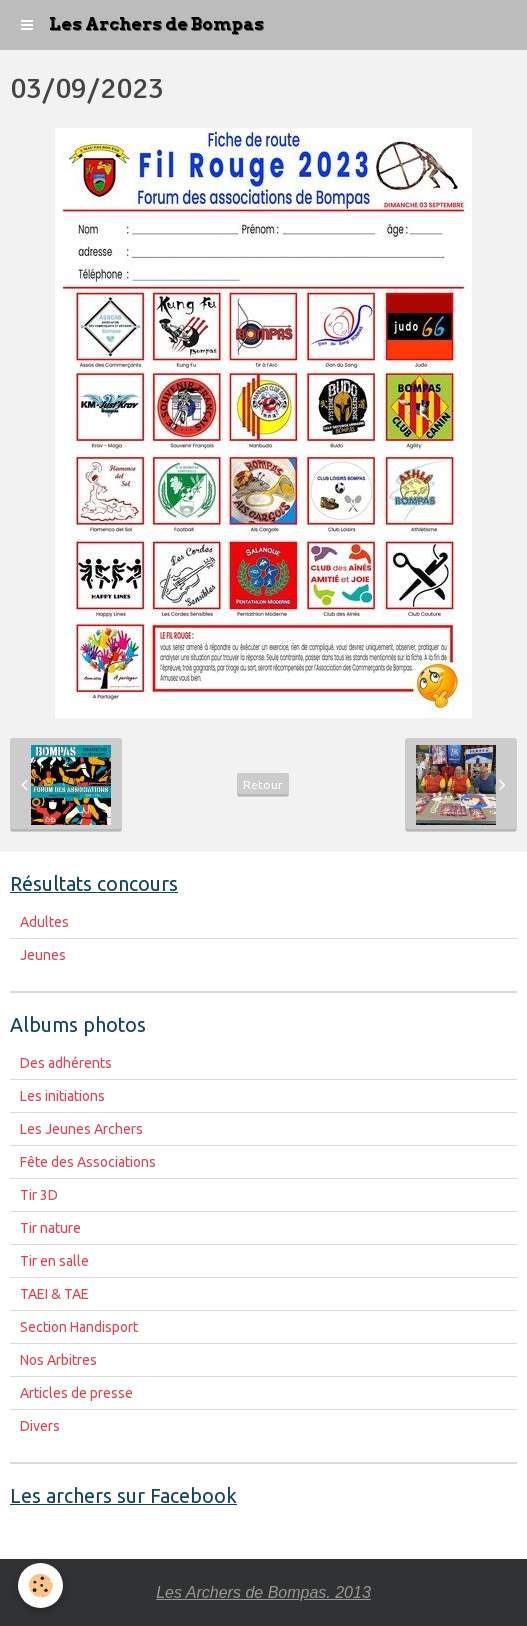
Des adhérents (66, 1063)
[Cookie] (40, 1585)
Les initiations (62, 1096)
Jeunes (43, 955)
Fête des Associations (88, 1162)
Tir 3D (39, 1195)
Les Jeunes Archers (81, 1129)
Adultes (44, 922)
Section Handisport (79, 1327)
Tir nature (50, 1228)
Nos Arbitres (58, 1360)
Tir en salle (54, 1261)
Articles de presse (76, 1393)
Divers (40, 1426)
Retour (263, 784)
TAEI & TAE (54, 1294)
